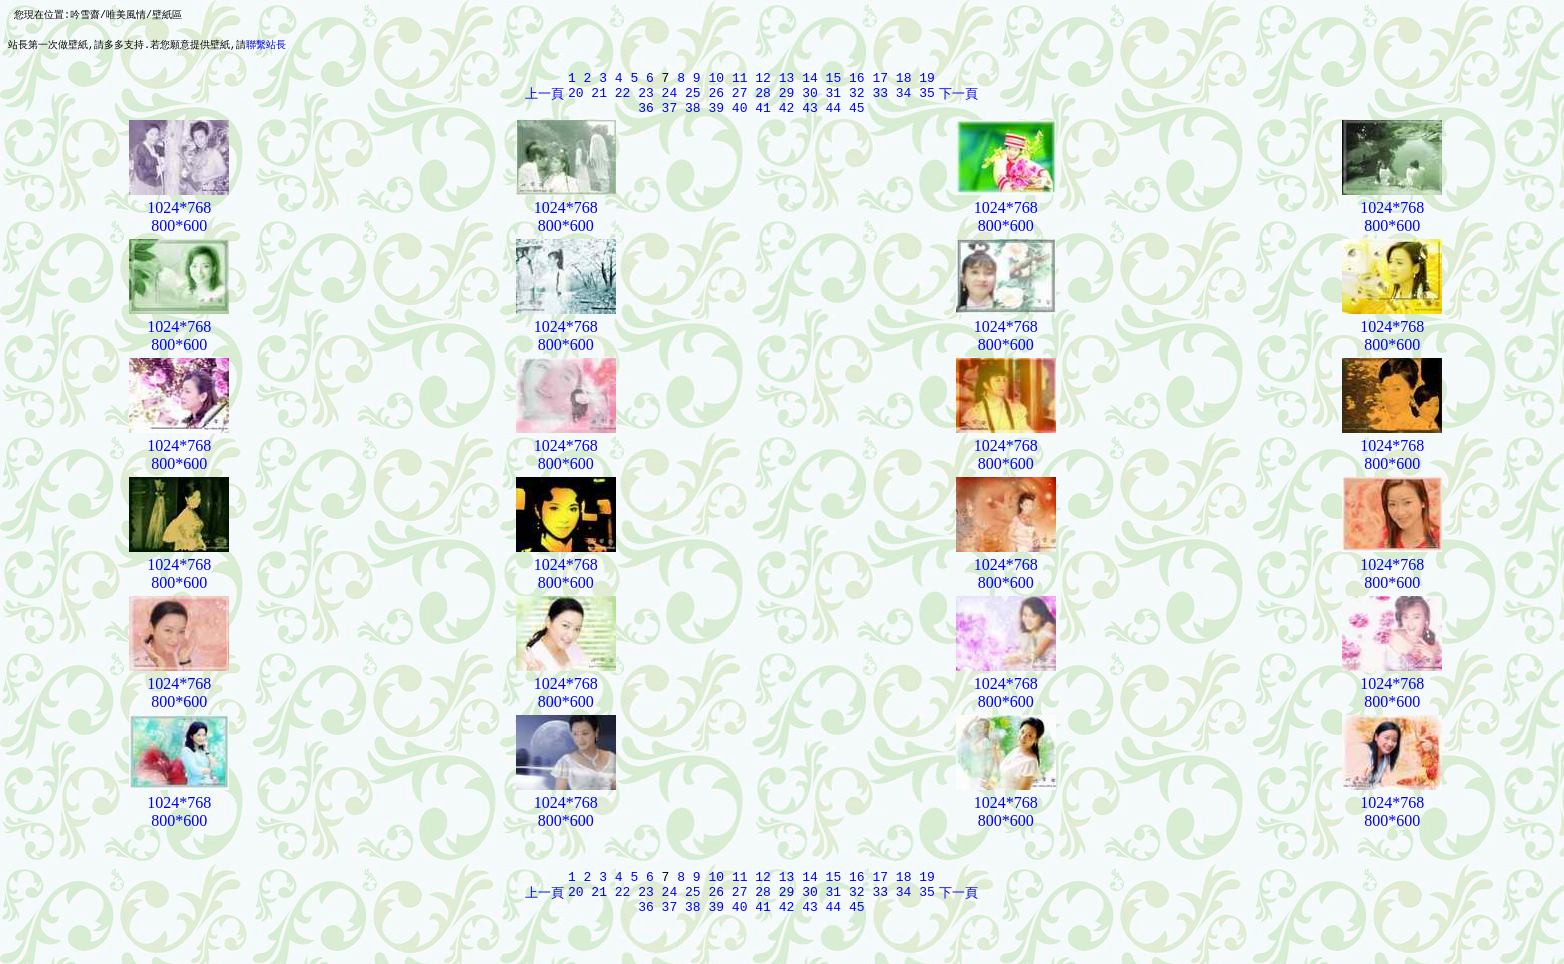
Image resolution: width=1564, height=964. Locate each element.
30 (810, 100)
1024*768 (179, 218)
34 (904, 100)
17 (880, 82)
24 (670, 100)
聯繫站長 (266, 46)
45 (857, 118)
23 (646, 100)
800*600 (179, 236)
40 (740, 118)
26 (716, 100)
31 (834, 100)
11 (740, 82)
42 (787, 118)
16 (857, 82)
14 (810, 82)
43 (810, 118)
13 (787, 82)
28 (763, 100)
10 (716, 82)
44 (834, 118)
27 (740, 100)
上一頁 (544, 100)
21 (599, 100)
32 (857, 100)
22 (623, 100)
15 (834, 82)
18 (904, 82)
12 (763, 82)
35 (927, 100)
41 (763, 118)
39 (716, 118)
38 (693, 118)
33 (880, 100)
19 (927, 82)
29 (787, 100)
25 (693, 100)
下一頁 (958, 100)
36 (646, 118)
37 (670, 118)
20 (576, 100)
